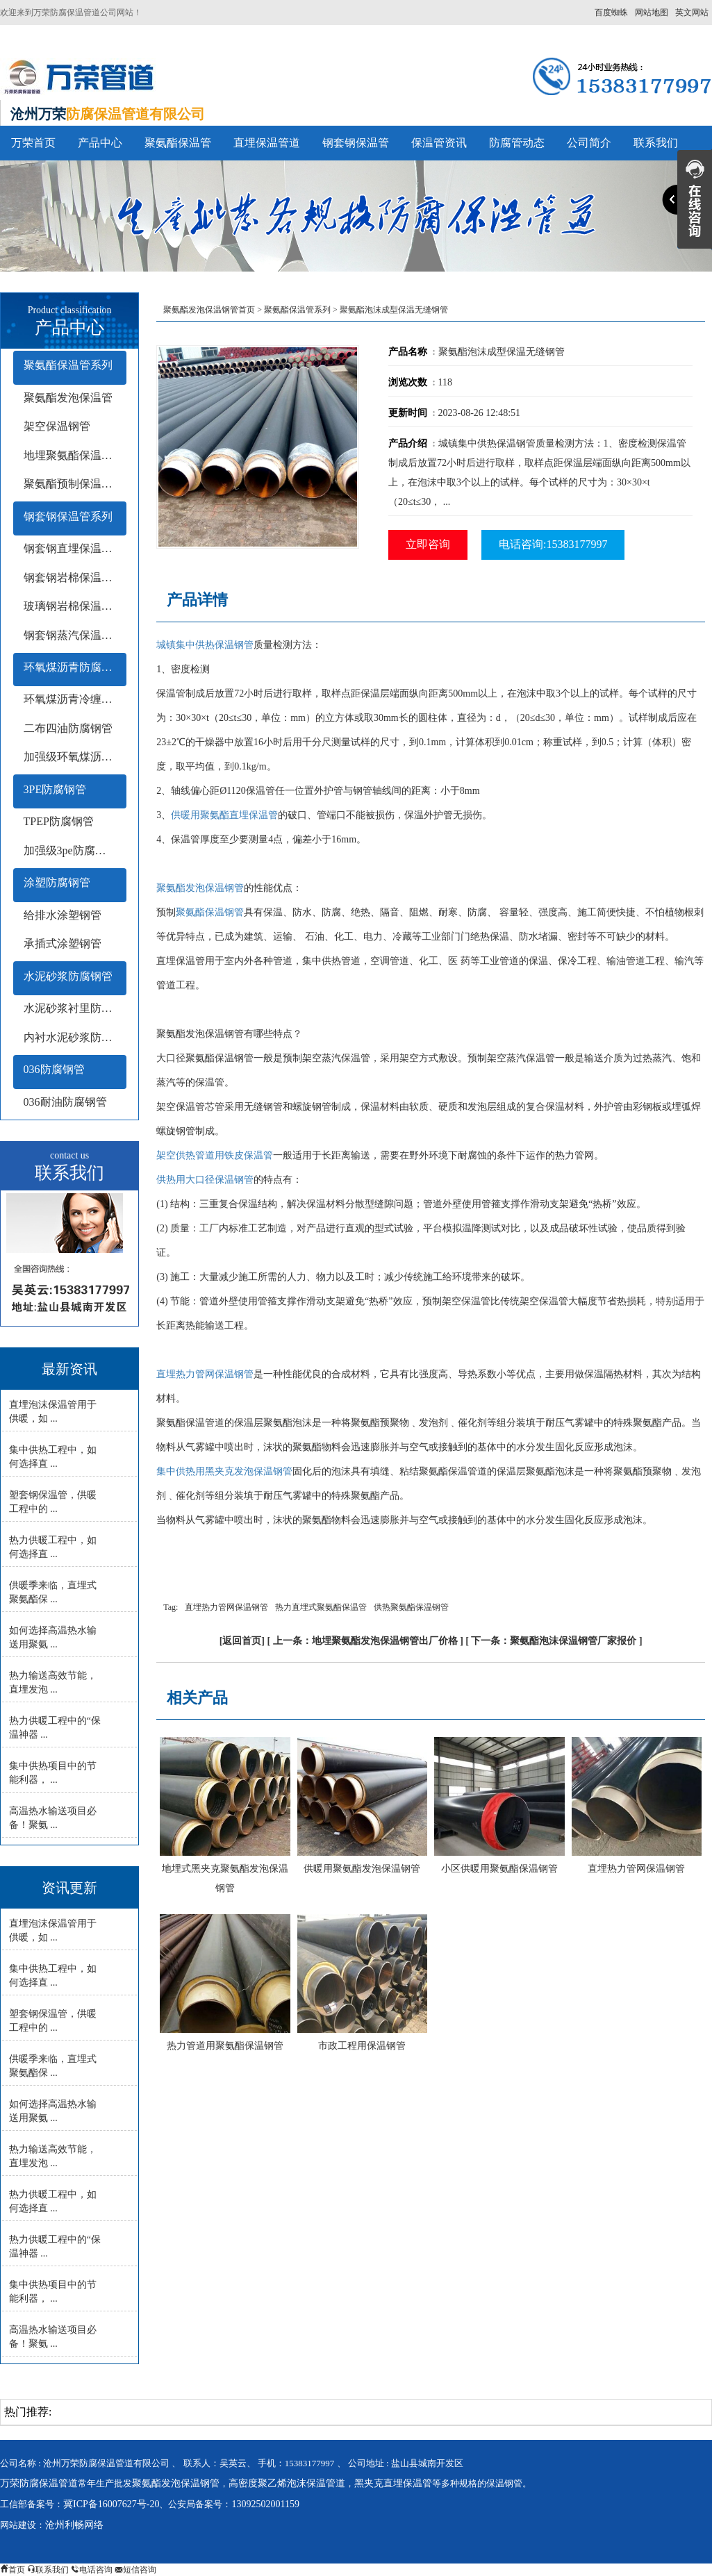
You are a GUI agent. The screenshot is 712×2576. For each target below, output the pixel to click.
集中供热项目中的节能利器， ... (53, 1773)
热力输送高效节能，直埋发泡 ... (53, 1682)
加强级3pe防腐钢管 (70, 850)
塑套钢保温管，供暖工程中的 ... (53, 1502)
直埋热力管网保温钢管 (205, 1374)
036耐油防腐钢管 (65, 1102)
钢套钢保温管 (355, 143)
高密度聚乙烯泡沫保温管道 (287, 2483)
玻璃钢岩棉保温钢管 (74, 606)
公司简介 (589, 143)
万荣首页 (33, 143)
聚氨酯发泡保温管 (68, 398)
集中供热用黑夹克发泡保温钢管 (224, 1471)
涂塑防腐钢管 (57, 882)
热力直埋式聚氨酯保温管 (321, 1607)
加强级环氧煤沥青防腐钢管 (75, 757)
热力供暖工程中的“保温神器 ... (55, 1727)
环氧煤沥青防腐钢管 (74, 667)
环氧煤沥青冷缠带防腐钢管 (75, 699)
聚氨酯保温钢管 (210, 912)
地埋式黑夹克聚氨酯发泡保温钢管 (225, 1878)
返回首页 (241, 1641)
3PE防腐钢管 (55, 789)
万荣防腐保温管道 (39, 2483)
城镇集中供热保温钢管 (205, 645)
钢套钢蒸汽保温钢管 (74, 635)
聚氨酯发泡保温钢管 (200, 888)
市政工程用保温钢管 (362, 2046)
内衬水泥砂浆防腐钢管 (75, 1037)
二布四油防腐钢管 (68, 728)
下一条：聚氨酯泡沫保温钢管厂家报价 (553, 1641)
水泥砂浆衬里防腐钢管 (75, 1008)
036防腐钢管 (54, 1069)
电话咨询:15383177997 (553, 544)
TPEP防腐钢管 (59, 821)
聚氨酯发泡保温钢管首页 (209, 310)
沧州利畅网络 (74, 2525)
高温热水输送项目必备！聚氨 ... (53, 1818)
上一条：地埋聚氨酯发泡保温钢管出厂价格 (365, 1641)
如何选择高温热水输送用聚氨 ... (53, 1637)
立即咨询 (428, 544)
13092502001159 (265, 2504)
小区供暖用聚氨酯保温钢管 (499, 1868)
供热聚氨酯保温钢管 (411, 1607)
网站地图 (651, 12)
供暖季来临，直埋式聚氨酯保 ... (53, 1592)
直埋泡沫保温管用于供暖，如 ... (53, 1411)
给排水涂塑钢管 (62, 915)
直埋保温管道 (266, 143)
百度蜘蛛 (611, 12)
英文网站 (692, 12)
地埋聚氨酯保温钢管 (74, 455)
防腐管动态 (517, 143)
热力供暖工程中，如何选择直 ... (53, 1547)
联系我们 (656, 143)
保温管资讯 (439, 143)
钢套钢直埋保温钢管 (74, 548)
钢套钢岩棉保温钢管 (74, 577)
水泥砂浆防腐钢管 (68, 976)
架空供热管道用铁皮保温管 (214, 1155)
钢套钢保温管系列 (68, 516)
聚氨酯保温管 (177, 143)
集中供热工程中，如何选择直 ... (53, 1457)
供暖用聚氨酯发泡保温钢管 (362, 1868)
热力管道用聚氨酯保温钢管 (225, 2046)
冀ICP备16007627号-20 (111, 2504)
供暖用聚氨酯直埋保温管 (224, 815)
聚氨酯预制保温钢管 (74, 484)
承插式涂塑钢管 (62, 943)
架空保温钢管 (57, 426)
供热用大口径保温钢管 (205, 1179)
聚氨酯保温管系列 (68, 365)
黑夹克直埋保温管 (393, 2483)
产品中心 (100, 143)
